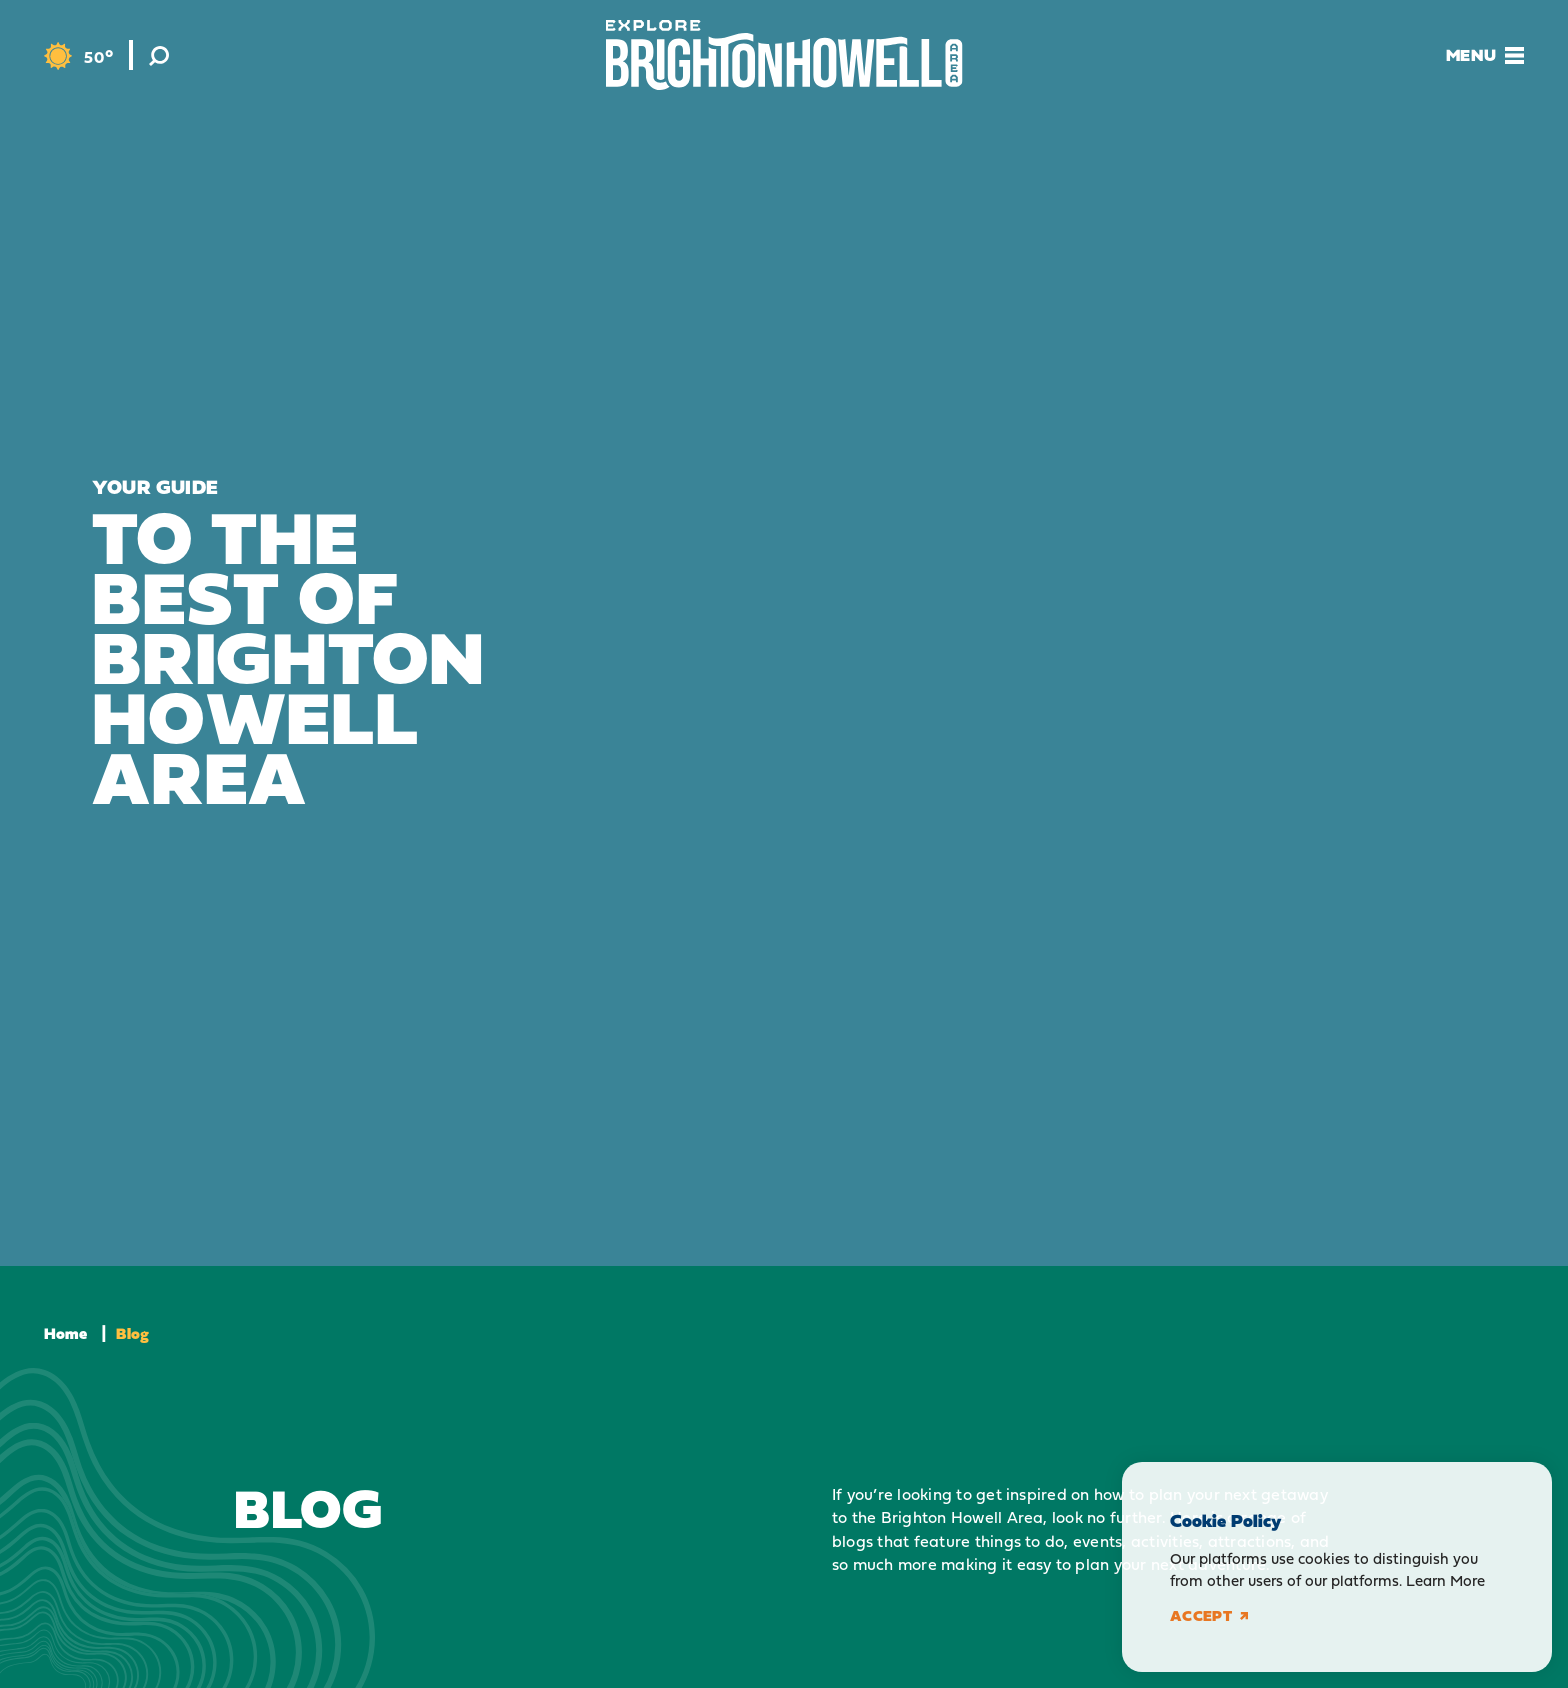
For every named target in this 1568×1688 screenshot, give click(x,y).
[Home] (784, 55)
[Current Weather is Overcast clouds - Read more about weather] (78, 56)
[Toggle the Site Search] (159, 55)
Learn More (1445, 1580)
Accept (1209, 1616)
